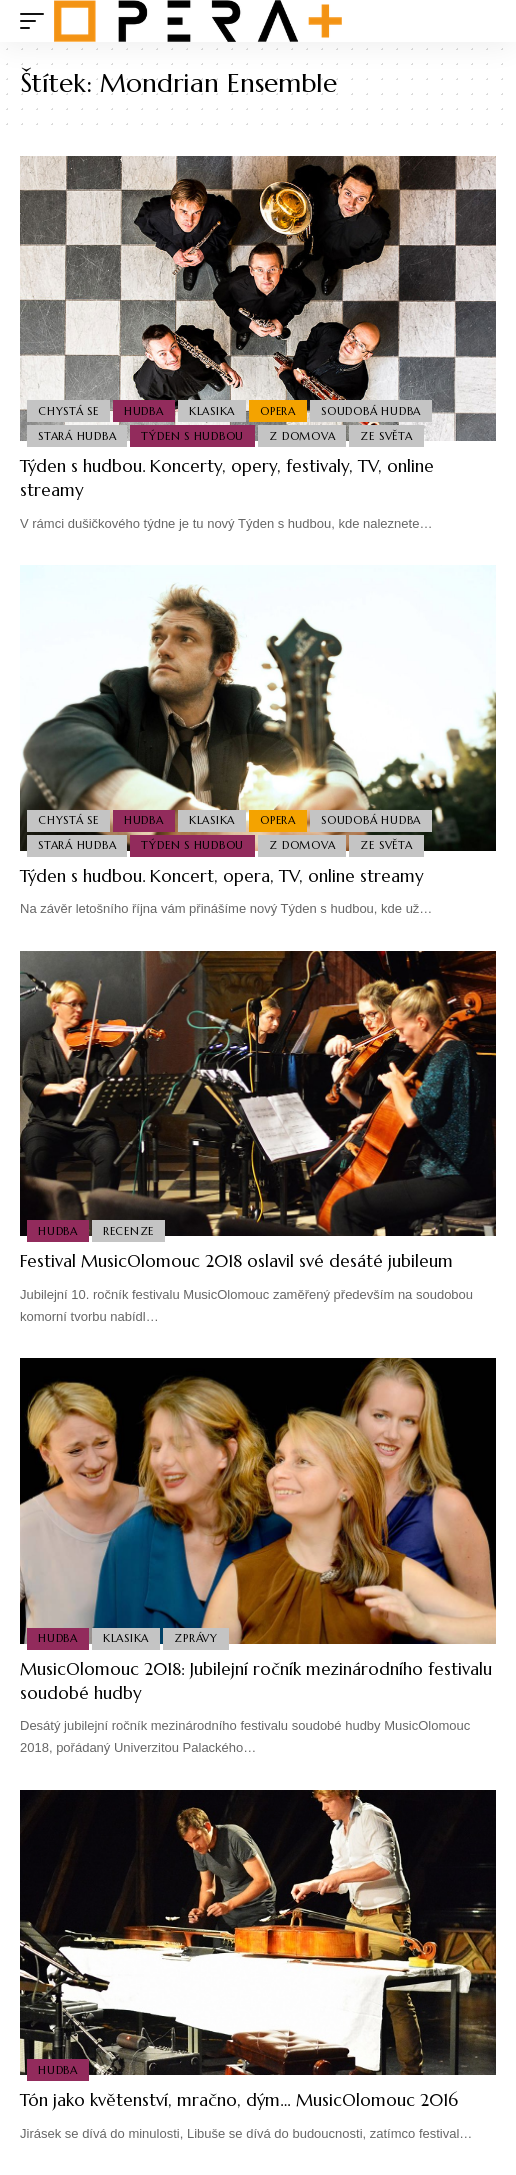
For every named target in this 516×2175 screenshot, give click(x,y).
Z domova (302, 436)
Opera (278, 411)
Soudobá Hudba (371, 411)
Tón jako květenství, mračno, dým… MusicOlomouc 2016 (239, 2100)
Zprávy (196, 1638)
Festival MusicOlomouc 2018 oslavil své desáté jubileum (236, 1261)
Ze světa (386, 436)
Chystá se (68, 411)
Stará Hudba (77, 436)
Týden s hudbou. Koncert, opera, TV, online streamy (222, 876)
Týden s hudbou (192, 436)
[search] (481, 21)
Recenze (128, 1231)
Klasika (212, 411)
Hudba (144, 411)
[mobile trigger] (37, 21)
